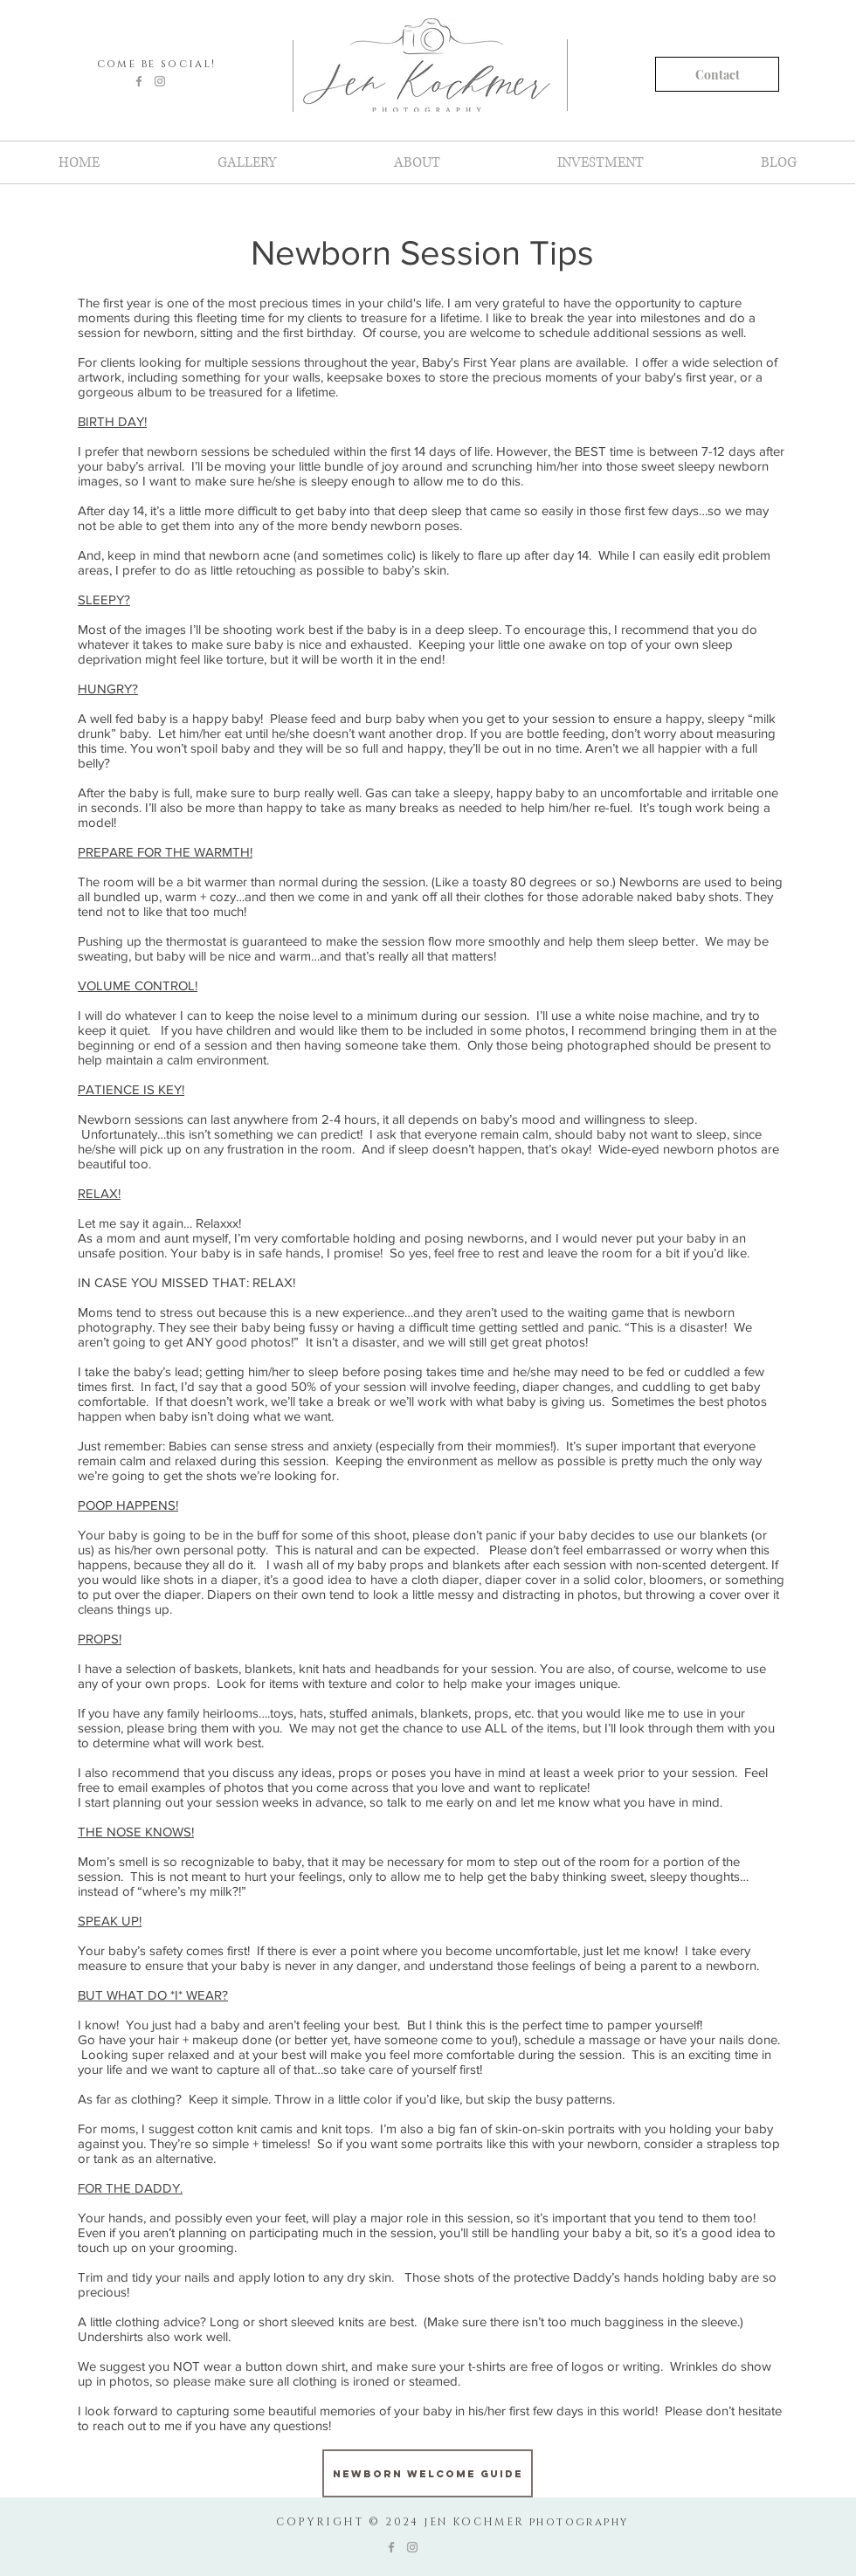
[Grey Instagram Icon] (160, 81)
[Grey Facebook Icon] (139, 81)
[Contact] (717, 74)
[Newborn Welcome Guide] (427, 2473)
